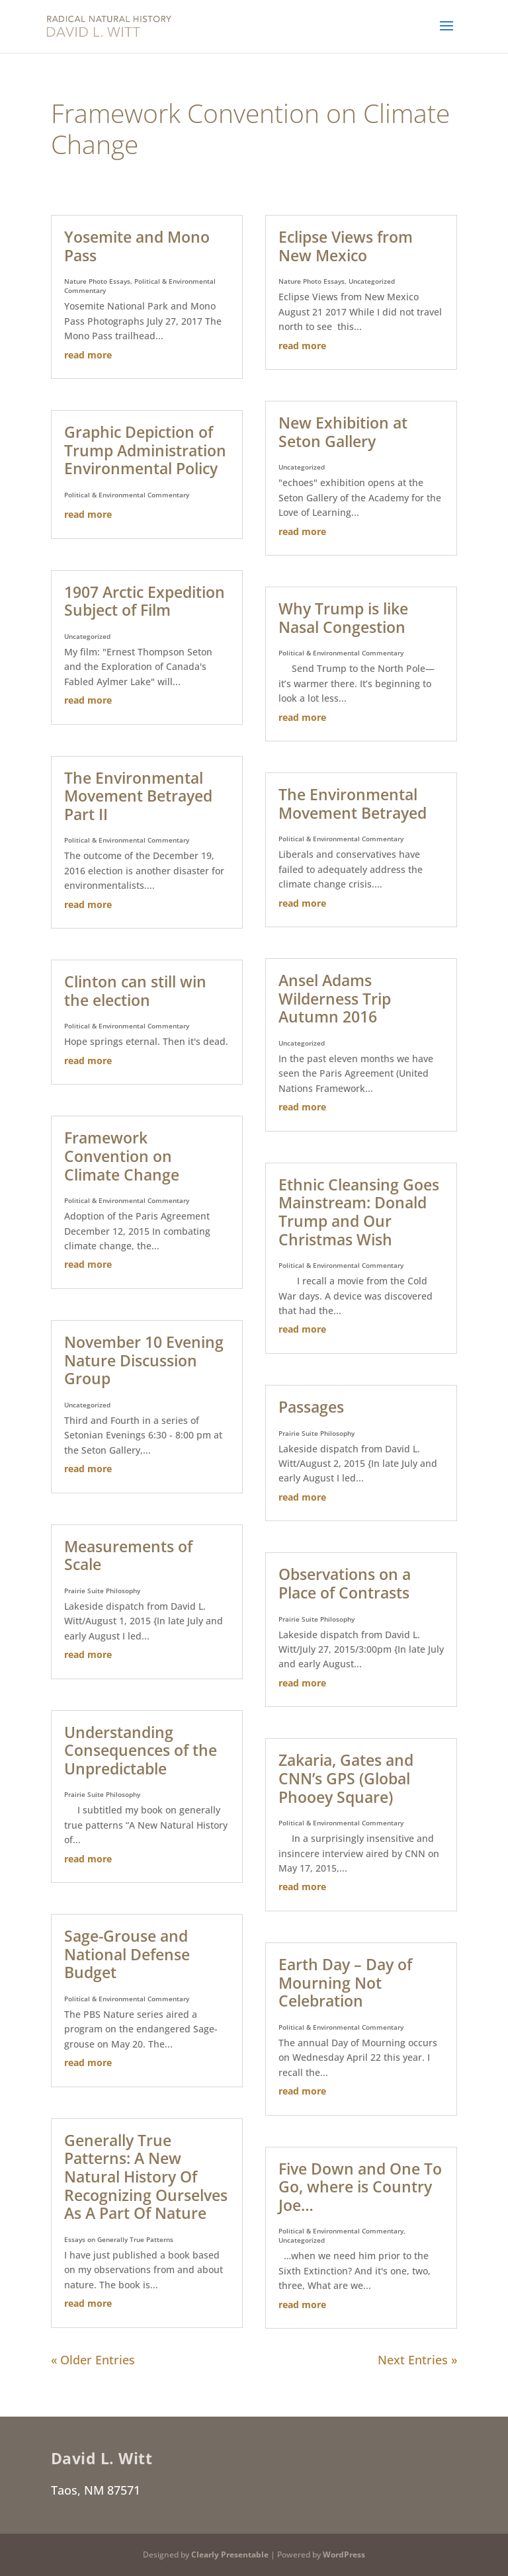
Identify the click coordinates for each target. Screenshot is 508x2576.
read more (88, 355)
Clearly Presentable (230, 2554)
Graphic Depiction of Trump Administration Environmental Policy (145, 450)
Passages (311, 1406)
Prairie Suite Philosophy (102, 1590)
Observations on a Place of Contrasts (344, 1583)
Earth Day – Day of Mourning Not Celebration (345, 1982)
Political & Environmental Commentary (126, 494)
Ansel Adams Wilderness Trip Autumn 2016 (334, 998)
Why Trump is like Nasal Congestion (343, 618)
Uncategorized (87, 636)
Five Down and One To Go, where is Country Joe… (360, 2187)
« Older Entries (93, 2360)
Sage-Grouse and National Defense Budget (127, 1954)
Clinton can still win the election (135, 991)
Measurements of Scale (128, 1555)
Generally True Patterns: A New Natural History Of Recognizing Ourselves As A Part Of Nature (146, 2176)
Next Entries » (417, 2360)
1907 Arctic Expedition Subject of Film (144, 601)
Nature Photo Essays (97, 281)
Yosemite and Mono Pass (137, 246)
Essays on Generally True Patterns (118, 2239)
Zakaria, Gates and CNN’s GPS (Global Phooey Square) (345, 1778)
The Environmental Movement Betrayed (352, 803)
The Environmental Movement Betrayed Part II (138, 796)
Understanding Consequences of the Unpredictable (140, 1750)
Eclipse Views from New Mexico (345, 246)
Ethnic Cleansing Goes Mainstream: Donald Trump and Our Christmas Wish (358, 1212)
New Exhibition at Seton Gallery (342, 432)
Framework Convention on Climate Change (121, 1155)
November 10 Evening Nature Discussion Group (144, 1360)
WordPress (344, 2554)
